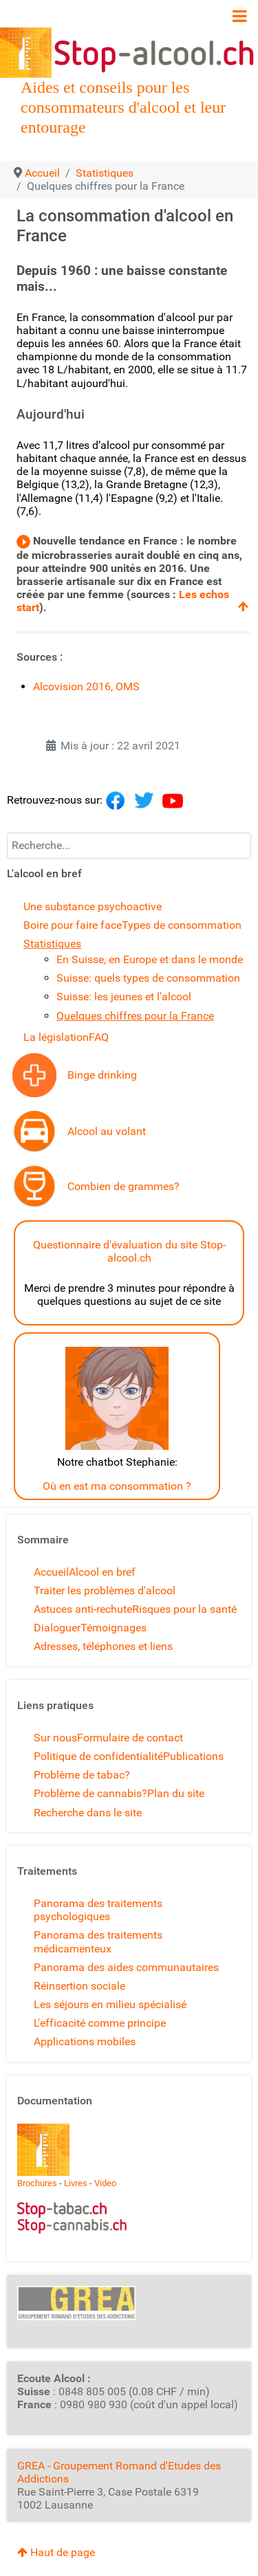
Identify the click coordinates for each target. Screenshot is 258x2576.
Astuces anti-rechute (83, 1609)
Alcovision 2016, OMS (86, 686)
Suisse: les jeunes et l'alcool (123, 996)
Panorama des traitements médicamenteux (98, 1941)
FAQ (99, 1037)
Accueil (51, 1571)
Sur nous (55, 1737)
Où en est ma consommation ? (117, 1486)
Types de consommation (181, 925)
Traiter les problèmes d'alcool (104, 1590)
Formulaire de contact (130, 1737)
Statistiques (52, 943)
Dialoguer (57, 1627)
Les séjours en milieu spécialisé (110, 2004)
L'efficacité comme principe (100, 2022)
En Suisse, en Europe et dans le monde (149, 959)
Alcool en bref (102, 1571)
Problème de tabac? (82, 1774)
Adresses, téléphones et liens (103, 1646)
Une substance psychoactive (92, 906)
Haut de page (56, 2552)
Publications (193, 1756)
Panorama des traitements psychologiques (98, 1910)
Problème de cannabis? (90, 1793)
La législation (56, 1037)
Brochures (37, 2183)
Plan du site (175, 1793)
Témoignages (113, 1627)
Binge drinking (102, 1074)
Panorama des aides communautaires (126, 1967)
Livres (75, 2183)
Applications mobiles (85, 2041)
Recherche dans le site (88, 1812)
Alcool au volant (106, 1131)
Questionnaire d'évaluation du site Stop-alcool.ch (129, 1251)
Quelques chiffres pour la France (135, 1015)
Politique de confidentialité (98, 1756)
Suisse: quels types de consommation (148, 977)
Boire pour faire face (72, 925)
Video (105, 2183)
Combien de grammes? (123, 1186)
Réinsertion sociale (79, 1985)
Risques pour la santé (184, 1609)
